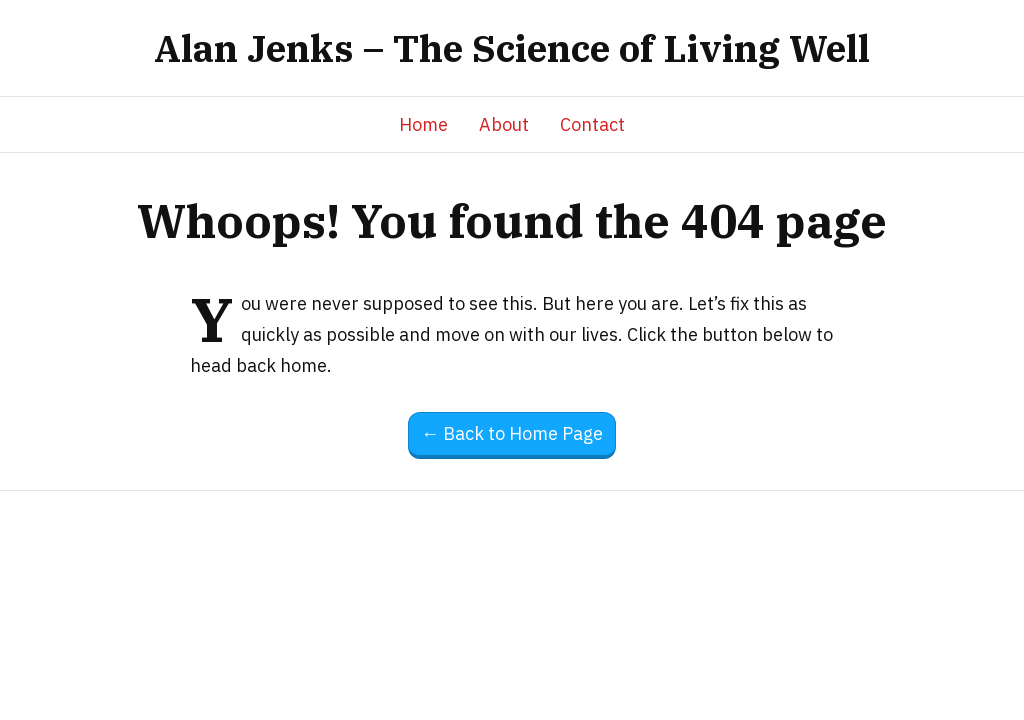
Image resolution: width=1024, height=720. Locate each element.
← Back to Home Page (512, 433)
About (504, 124)
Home (423, 124)
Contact (592, 124)
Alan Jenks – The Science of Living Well (512, 48)
